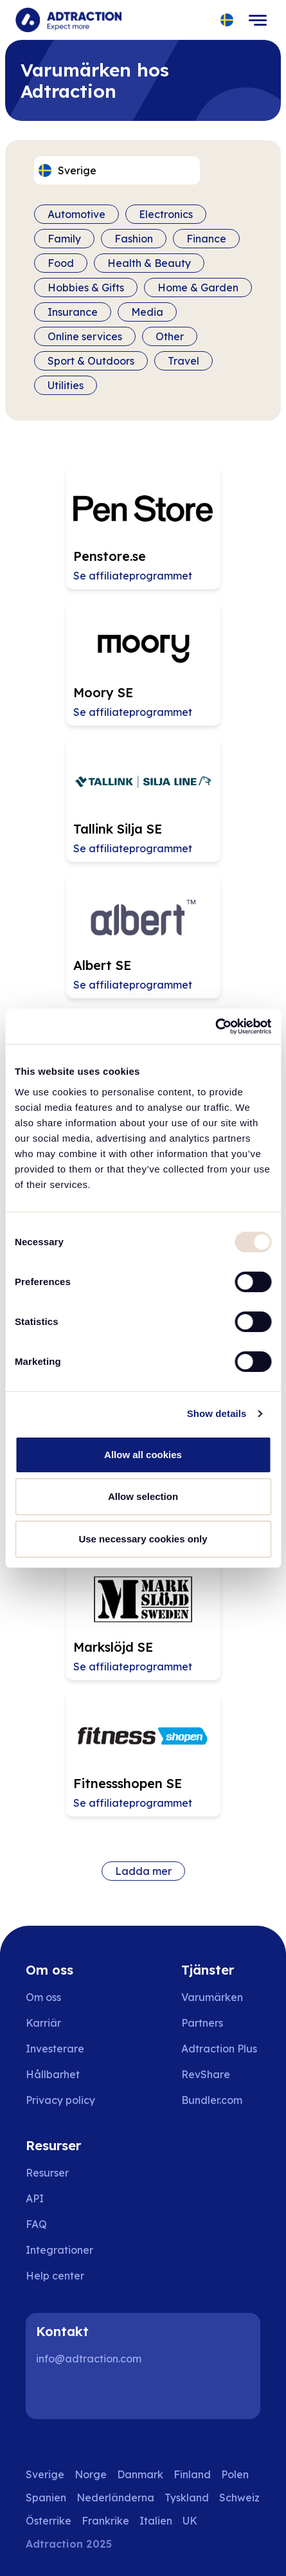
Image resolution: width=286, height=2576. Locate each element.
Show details (217, 1413)
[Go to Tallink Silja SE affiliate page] (143, 800)
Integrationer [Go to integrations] (59, 2249)
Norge (91, 2474)
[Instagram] (92, 2393)
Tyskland (187, 2497)
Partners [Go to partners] (202, 2022)
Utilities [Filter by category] (66, 385)
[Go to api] (64, 2198)
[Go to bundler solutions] (220, 2100)
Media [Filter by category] (147, 312)
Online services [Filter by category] (85, 336)
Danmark (140, 2474)
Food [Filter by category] (61, 263)
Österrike (48, 2520)
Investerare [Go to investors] (55, 2048)
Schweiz (239, 2497)
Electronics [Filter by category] (166, 214)
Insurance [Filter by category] (73, 312)
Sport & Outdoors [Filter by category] (91, 360)
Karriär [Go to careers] (43, 2022)
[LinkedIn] (51, 2393)
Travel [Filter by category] (183, 360)
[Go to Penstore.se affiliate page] (143, 527)
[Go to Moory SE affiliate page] (143, 664)
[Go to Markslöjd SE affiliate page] (143, 1618)
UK (190, 2520)
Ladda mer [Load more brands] (143, 1871)
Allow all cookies (143, 1454)
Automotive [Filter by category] (76, 214)
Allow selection (143, 1496)
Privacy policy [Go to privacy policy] (60, 2100)
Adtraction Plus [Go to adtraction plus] (219, 2048)
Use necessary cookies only (142, 1538)
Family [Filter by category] (64, 238)
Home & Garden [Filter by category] (197, 287)
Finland (192, 2474)
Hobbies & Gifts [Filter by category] (86, 287)
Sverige (45, 2474)
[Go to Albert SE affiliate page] (143, 936)
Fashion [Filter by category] (133, 238)
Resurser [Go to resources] (47, 2172)
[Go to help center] (64, 2275)
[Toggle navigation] (258, 20)
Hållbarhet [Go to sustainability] (53, 2074)
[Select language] (227, 20)
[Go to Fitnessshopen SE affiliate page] (143, 1754)
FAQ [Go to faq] (36, 2224)
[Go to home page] (68, 20)
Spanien (46, 2497)
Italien (155, 2520)
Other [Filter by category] (170, 336)
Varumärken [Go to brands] (212, 1997)
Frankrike (105, 2520)
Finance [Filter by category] (206, 238)
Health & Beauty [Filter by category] (149, 263)
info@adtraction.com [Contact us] (88, 2358)
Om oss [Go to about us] (43, 1997)
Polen (235, 2474)
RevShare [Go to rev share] (205, 2074)
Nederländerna (115, 2497)
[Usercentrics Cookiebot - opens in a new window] (215, 1026)
